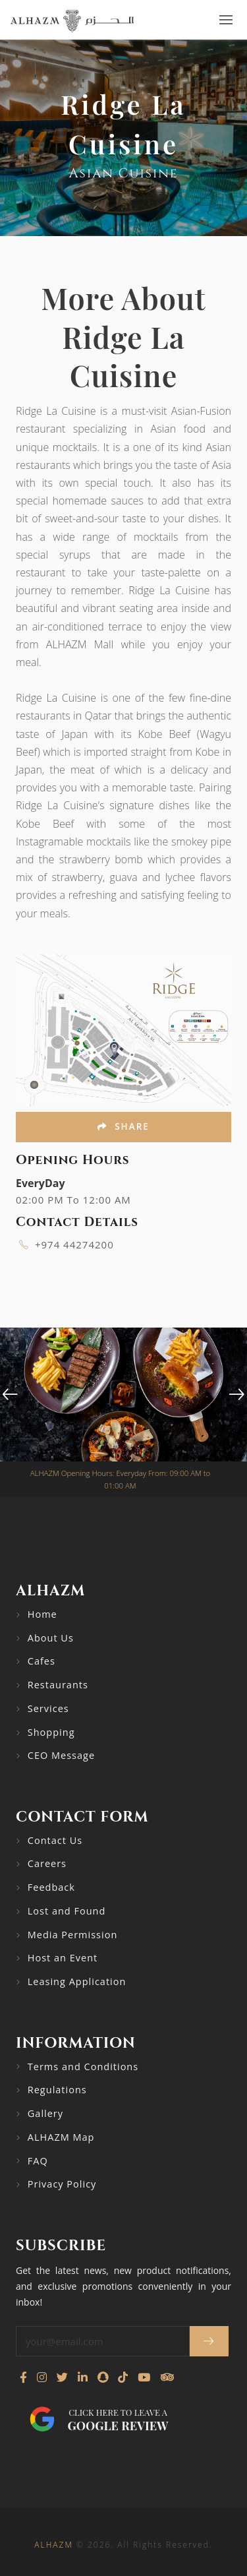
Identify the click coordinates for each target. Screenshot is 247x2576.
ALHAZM (53, 2544)
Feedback (51, 1887)
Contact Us (55, 1840)
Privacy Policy (62, 2184)
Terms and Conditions (83, 2066)
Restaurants (58, 1684)
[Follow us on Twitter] (62, 2377)
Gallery (45, 2113)
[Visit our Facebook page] (23, 2377)
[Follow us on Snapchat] (102, 2377)
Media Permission (73, 1934)
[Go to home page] (72, 20)
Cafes (41, 1661)
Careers (47, 1863)
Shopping (51, 1732)
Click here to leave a (118, 2420)
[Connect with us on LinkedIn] (83, 2377)
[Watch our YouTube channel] (144, 2377)
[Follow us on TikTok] (123, 2377)
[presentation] (10, 1394)
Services (48, 1708)
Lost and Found (67, 1911)
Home (42, 1614)
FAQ (38, 2161)
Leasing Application (77, 1981)
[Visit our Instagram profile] (42, 2377)
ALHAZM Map (61, 2137)
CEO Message (61, 1755)
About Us (51, 1638)
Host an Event (62, 1957)
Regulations (57, 2089)
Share (123, 1126)
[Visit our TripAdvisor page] (167, 2377)
